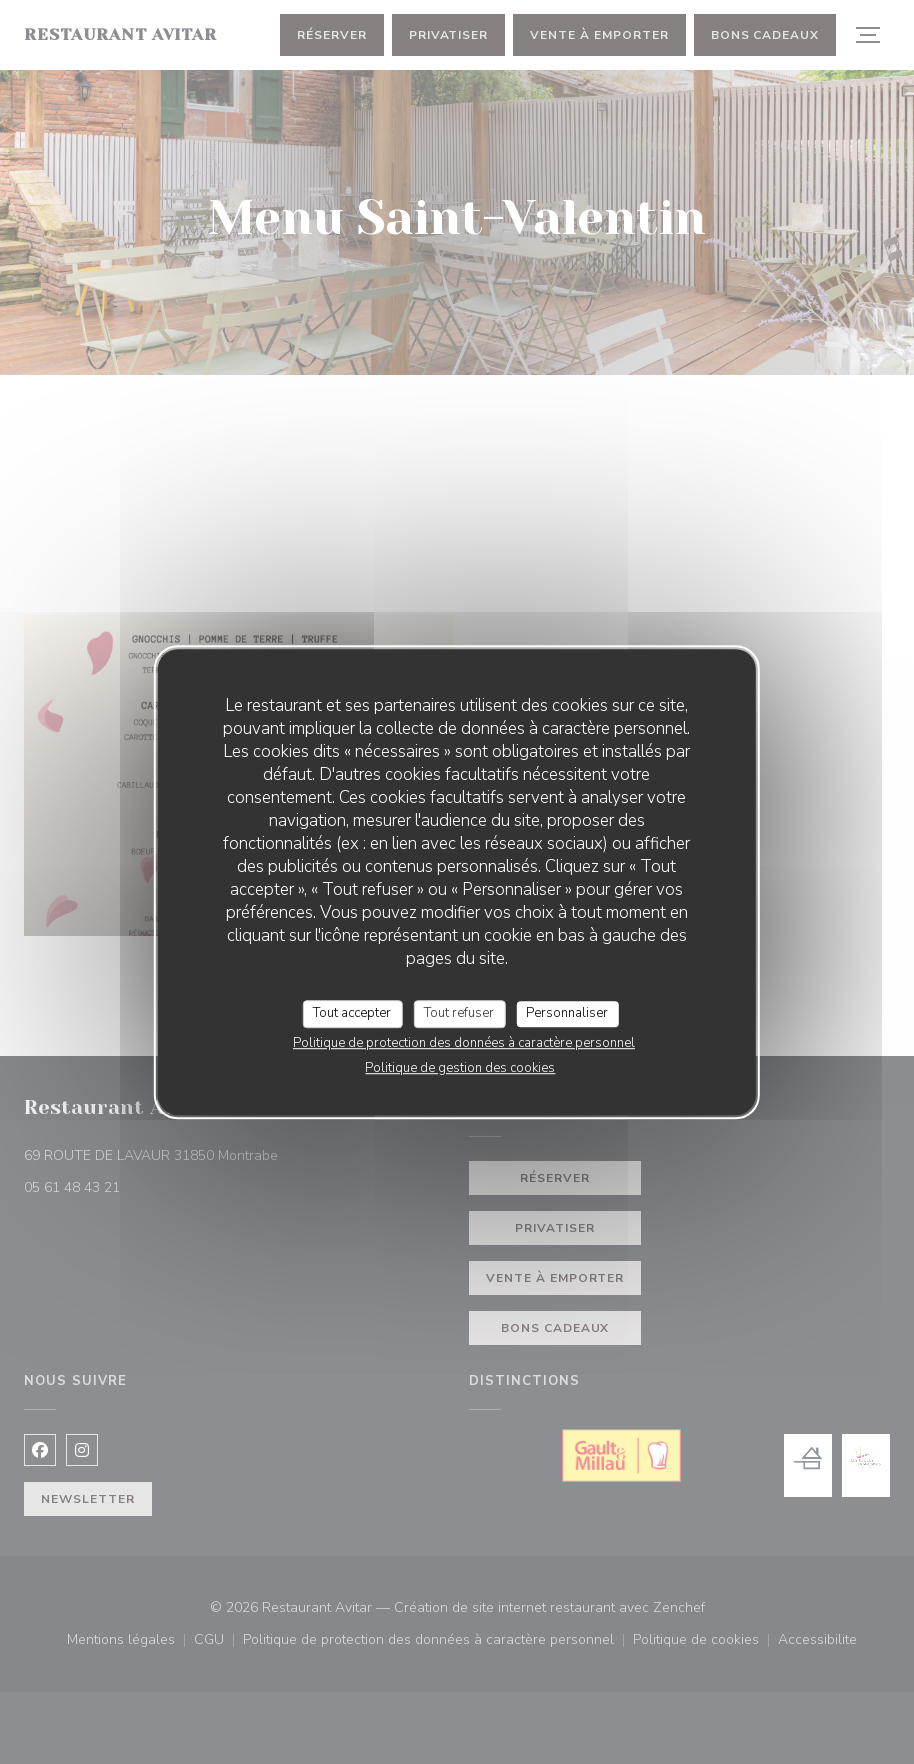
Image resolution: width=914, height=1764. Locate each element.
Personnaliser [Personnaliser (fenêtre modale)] (567, 1013)
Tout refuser (459, 1013)
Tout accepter (352, 1013)
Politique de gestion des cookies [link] (460, 1068)
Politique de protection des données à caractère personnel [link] (464, 1043)
